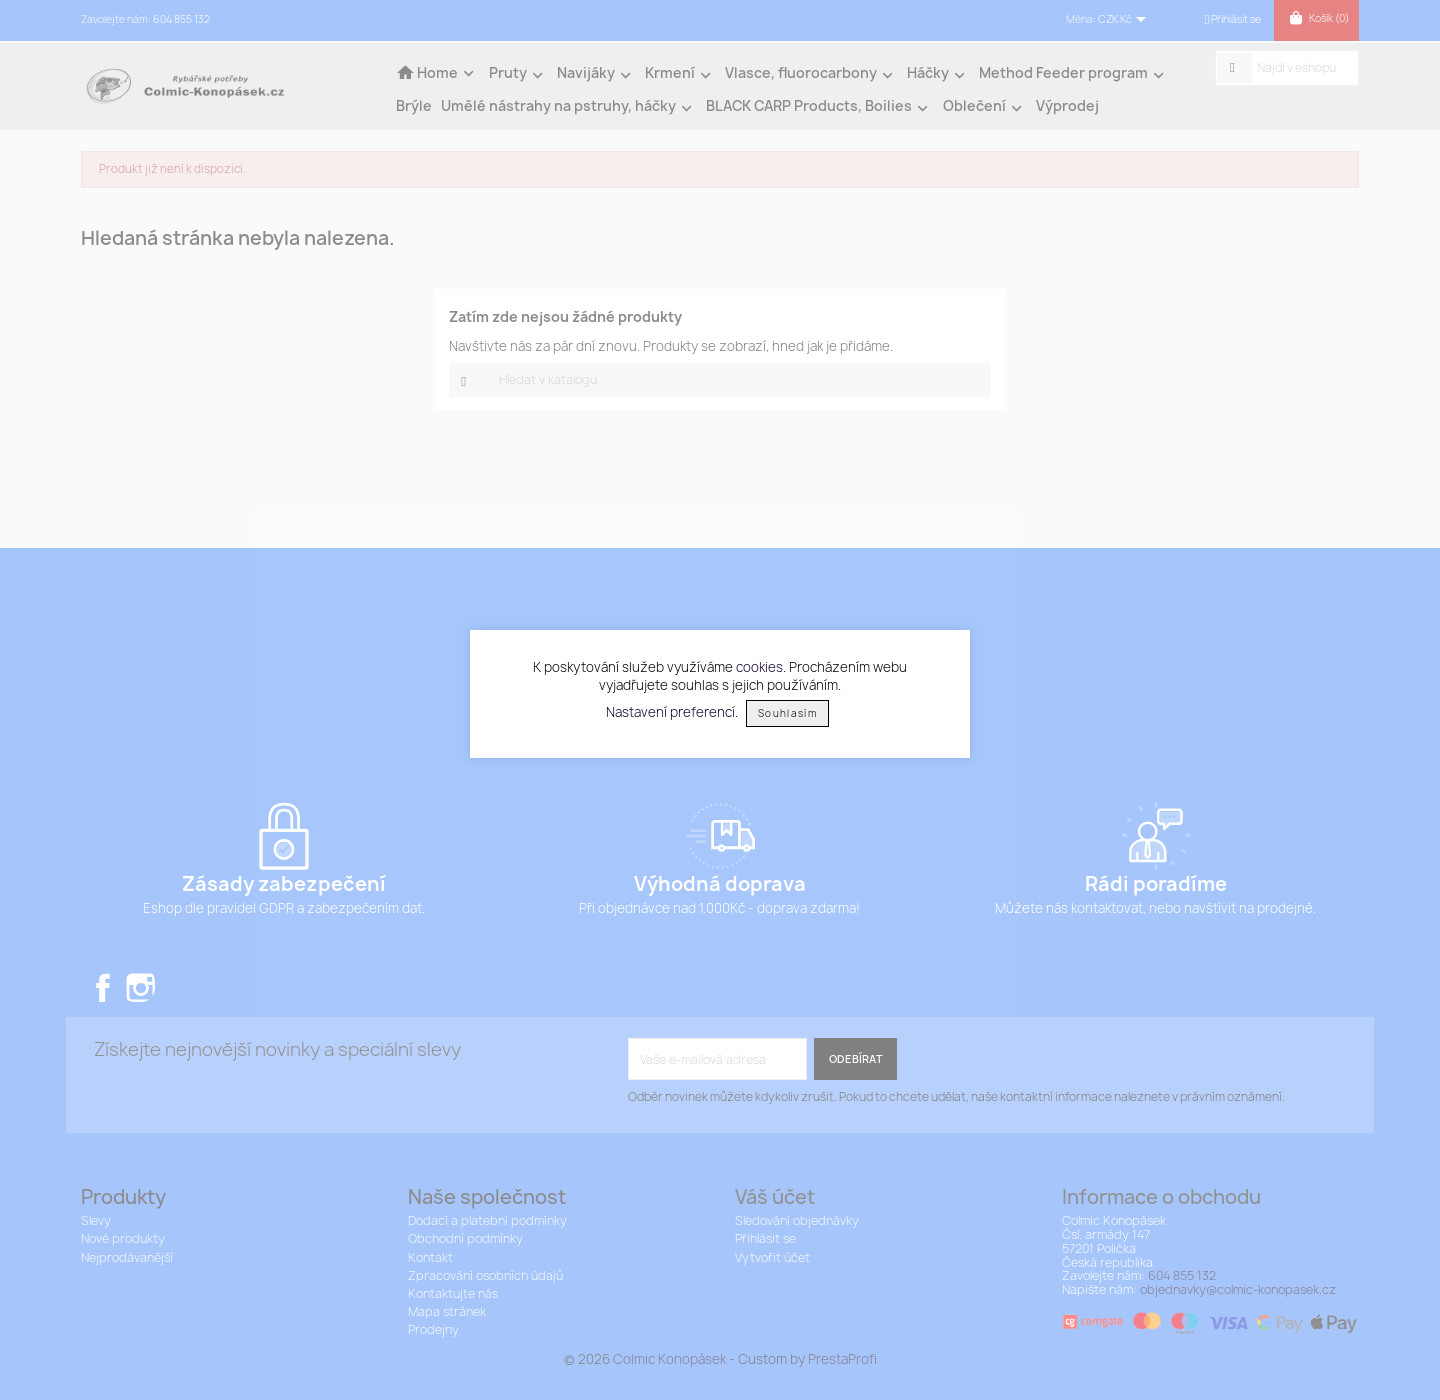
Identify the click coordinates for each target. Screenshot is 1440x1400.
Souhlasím (787, 713)
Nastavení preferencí (670, 712)
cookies (759, 667)
